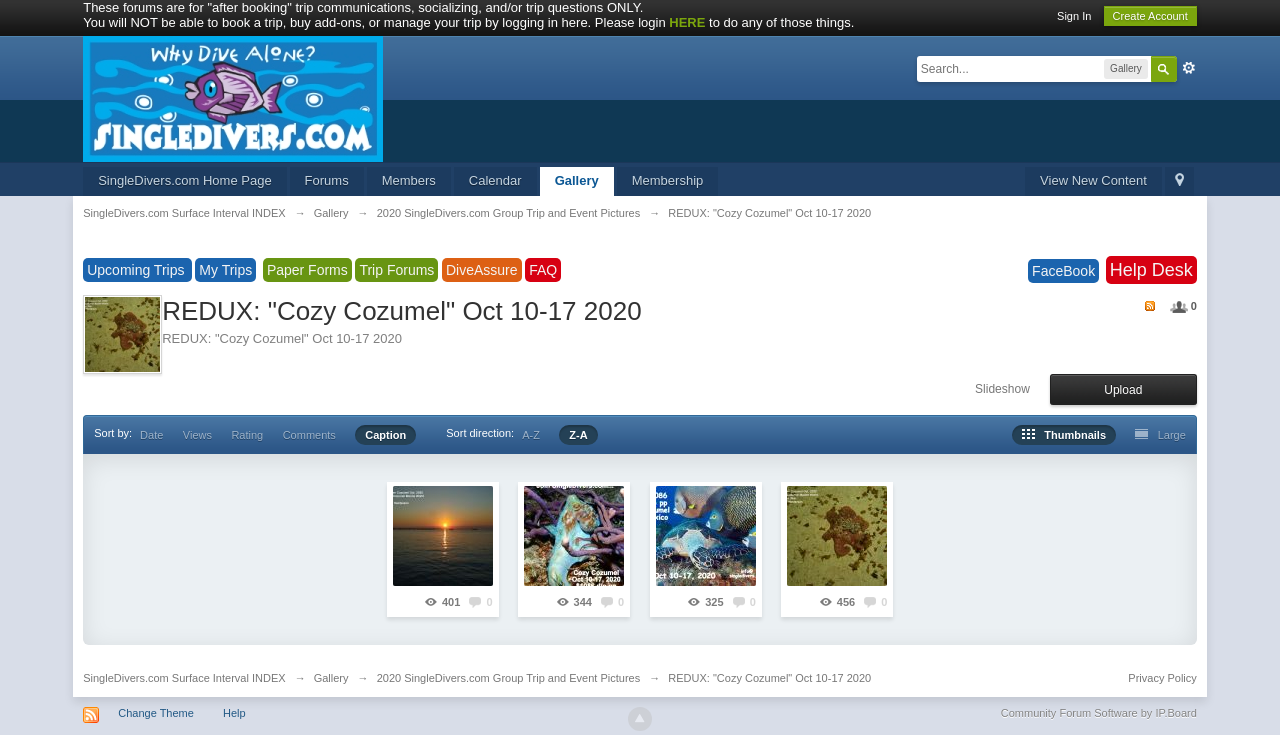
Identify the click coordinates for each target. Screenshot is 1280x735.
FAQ (543, 270)
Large (1160, 435)
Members (409, 180)
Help (234, 713)
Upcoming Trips (137, 270)
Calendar (495, 180)
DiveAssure (482, 270)
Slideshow (1002, 389)
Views (197, 435)
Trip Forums (396, 270)
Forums (327, 180)
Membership (668, 180)
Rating (247, 435)
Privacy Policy (1162, 678)
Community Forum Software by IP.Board (1099, 713)
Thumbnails (1064, 435)
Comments (309, 435)
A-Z (531, 435)
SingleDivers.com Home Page (184, 180)
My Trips (225, 270)
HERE (687, 22)
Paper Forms (307, 270)
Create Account (1150, 16)
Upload (1123, 390)
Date (151, 435)
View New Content (1093, 180)
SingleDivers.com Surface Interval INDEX (184, 678)
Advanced (1189, 68)
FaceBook (1063, 271)
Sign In (1074, 16)
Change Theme (156, 713)
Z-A (578, 435)
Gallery (577, 180)
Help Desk (1151, 270)
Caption (385, 435)
